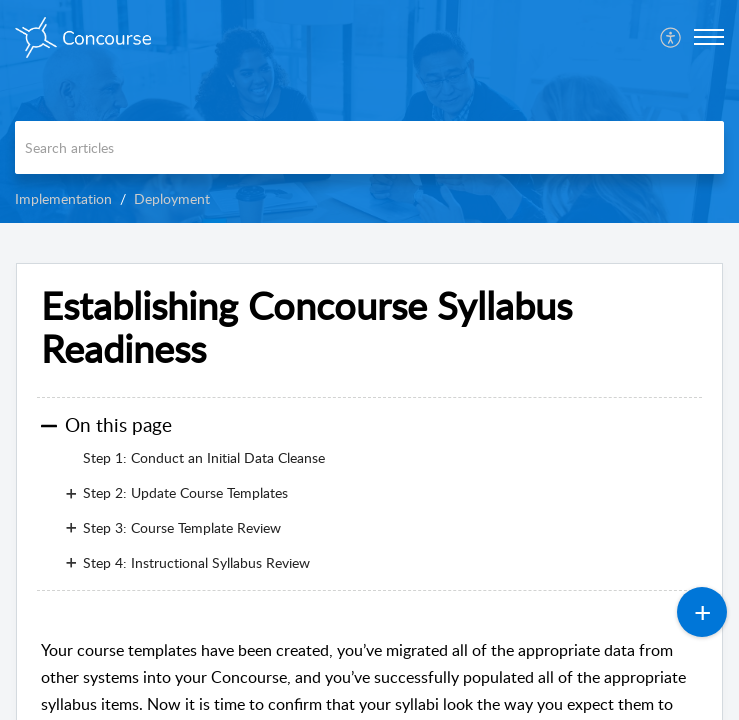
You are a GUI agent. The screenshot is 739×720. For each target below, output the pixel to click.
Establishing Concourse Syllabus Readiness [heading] (306, 328)
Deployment (172, 198)
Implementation (63, 198)
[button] (671, 37)
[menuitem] (671, 37)
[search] (369, 147)
